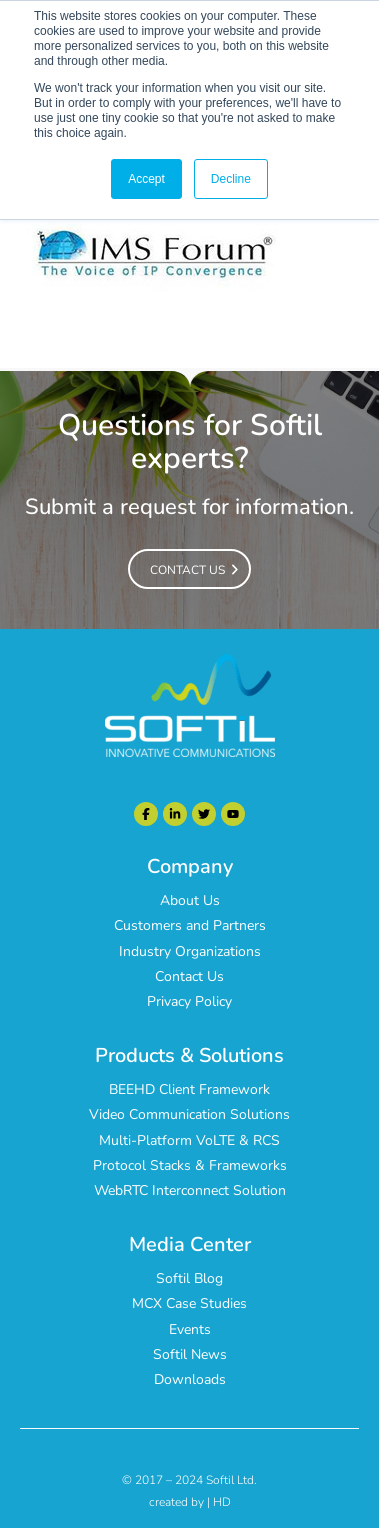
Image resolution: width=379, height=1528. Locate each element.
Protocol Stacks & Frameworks (190, 1165)
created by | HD (190, 1502)
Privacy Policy (189, 1001)
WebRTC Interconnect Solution (190, 1190)
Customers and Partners (190, 925)
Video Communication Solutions (189, 1114)
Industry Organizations (190, 951)
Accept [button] (146, 179)
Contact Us (189, 976)
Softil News (190, 1354)
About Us (190, 900)
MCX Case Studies (189, 1303)
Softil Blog (189, 1278)
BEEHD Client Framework (189, 1089)
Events (190, 1329)
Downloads (190, 1379)
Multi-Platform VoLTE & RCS (189, 1140)
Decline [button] (231, 179)
